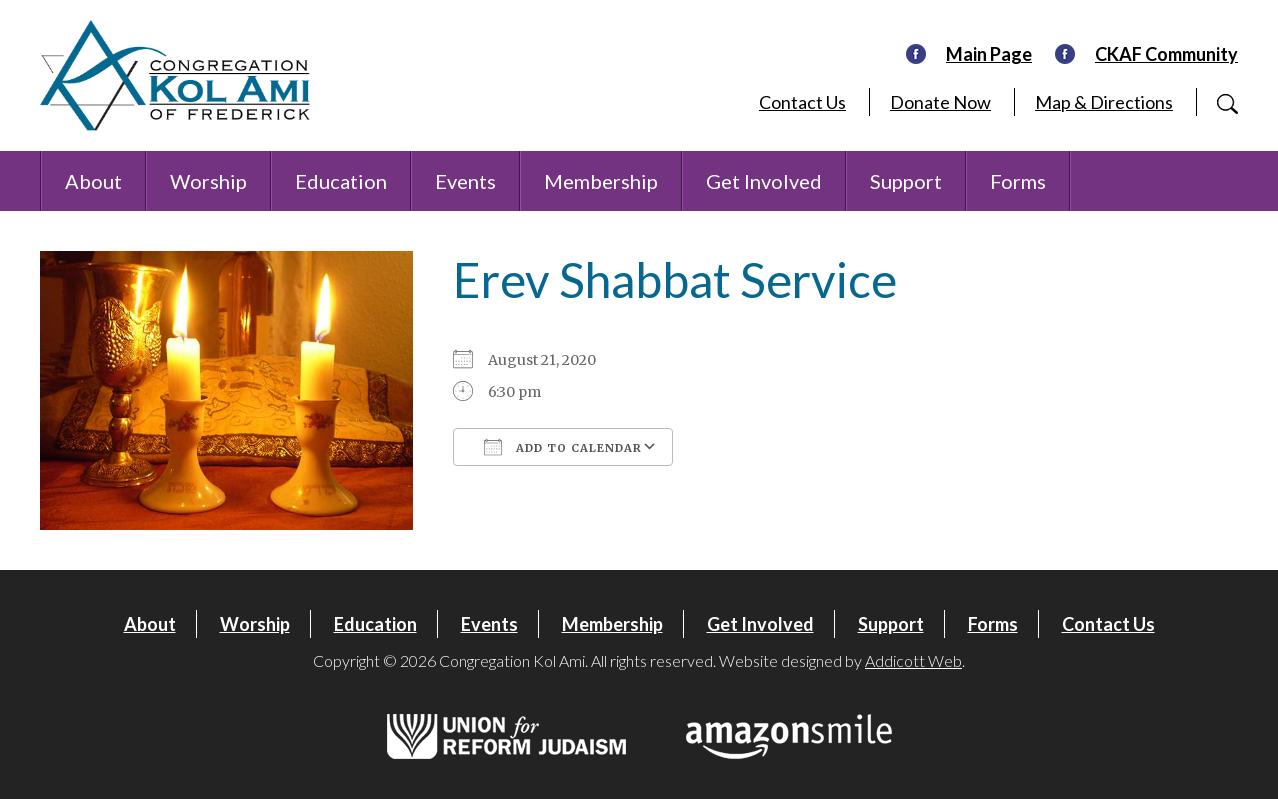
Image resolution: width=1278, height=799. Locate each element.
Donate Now (940, 102)
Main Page (989, 54)
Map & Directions (1104, 102)
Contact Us (802, 102)
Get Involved (764, 181)
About (93, 181)
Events (465, 181)
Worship (208, 181)
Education (341, 181)
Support (906, 181)
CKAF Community (1166, 54)
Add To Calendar (563, 447)
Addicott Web (913, 660)
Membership (601, 181)
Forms (1018, 181)
